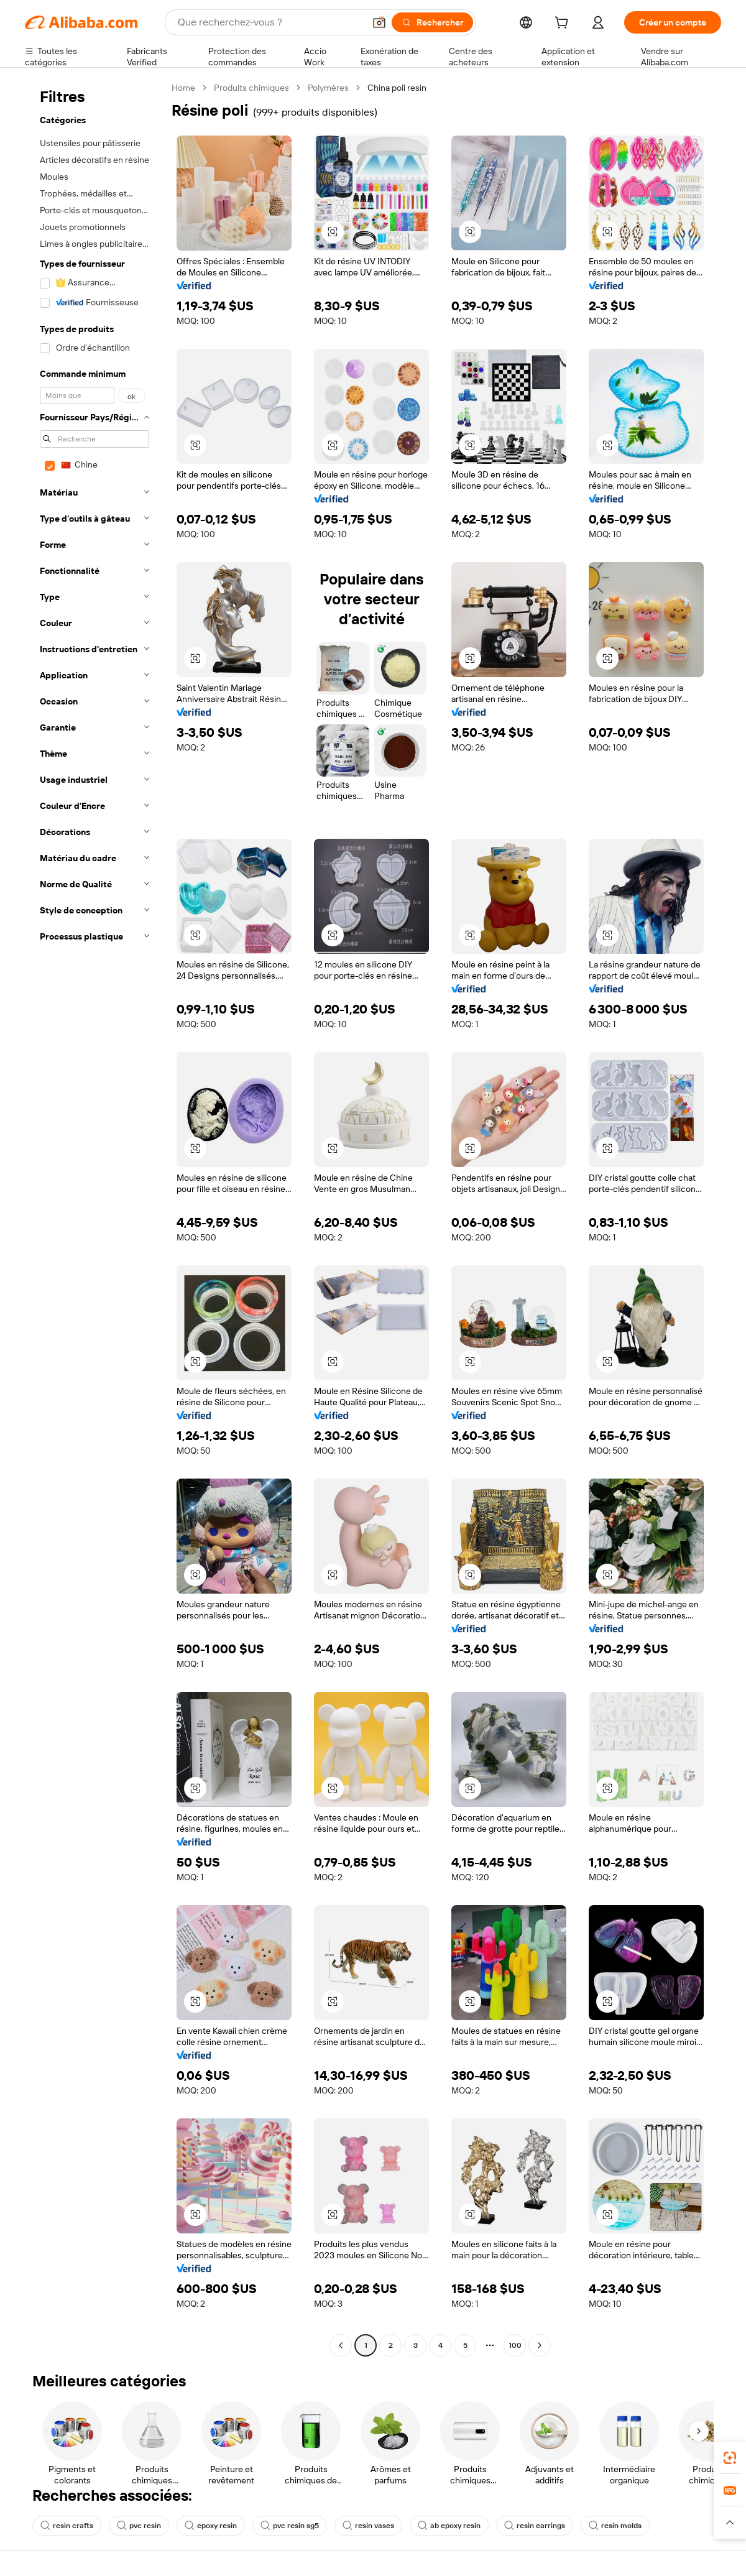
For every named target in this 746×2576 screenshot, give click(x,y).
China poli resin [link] (396, 88)
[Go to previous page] (340, 2345)
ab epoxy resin (449, 2526)
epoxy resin (211, 2526)
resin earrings (534, 2526)
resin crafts (66, 2526)
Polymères (328, 88)
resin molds (615, 2526)
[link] (730, 2458)
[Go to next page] (539, 2345)
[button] (379, 22)
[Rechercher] (432, 22)
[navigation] (94, 1218)
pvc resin (139, 2526)
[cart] (564, 24)
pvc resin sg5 (289, 2526)
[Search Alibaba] (270, 22)
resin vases (368, 2526)
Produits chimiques (251, 88)
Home (183, 88)
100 (515, 2345)
